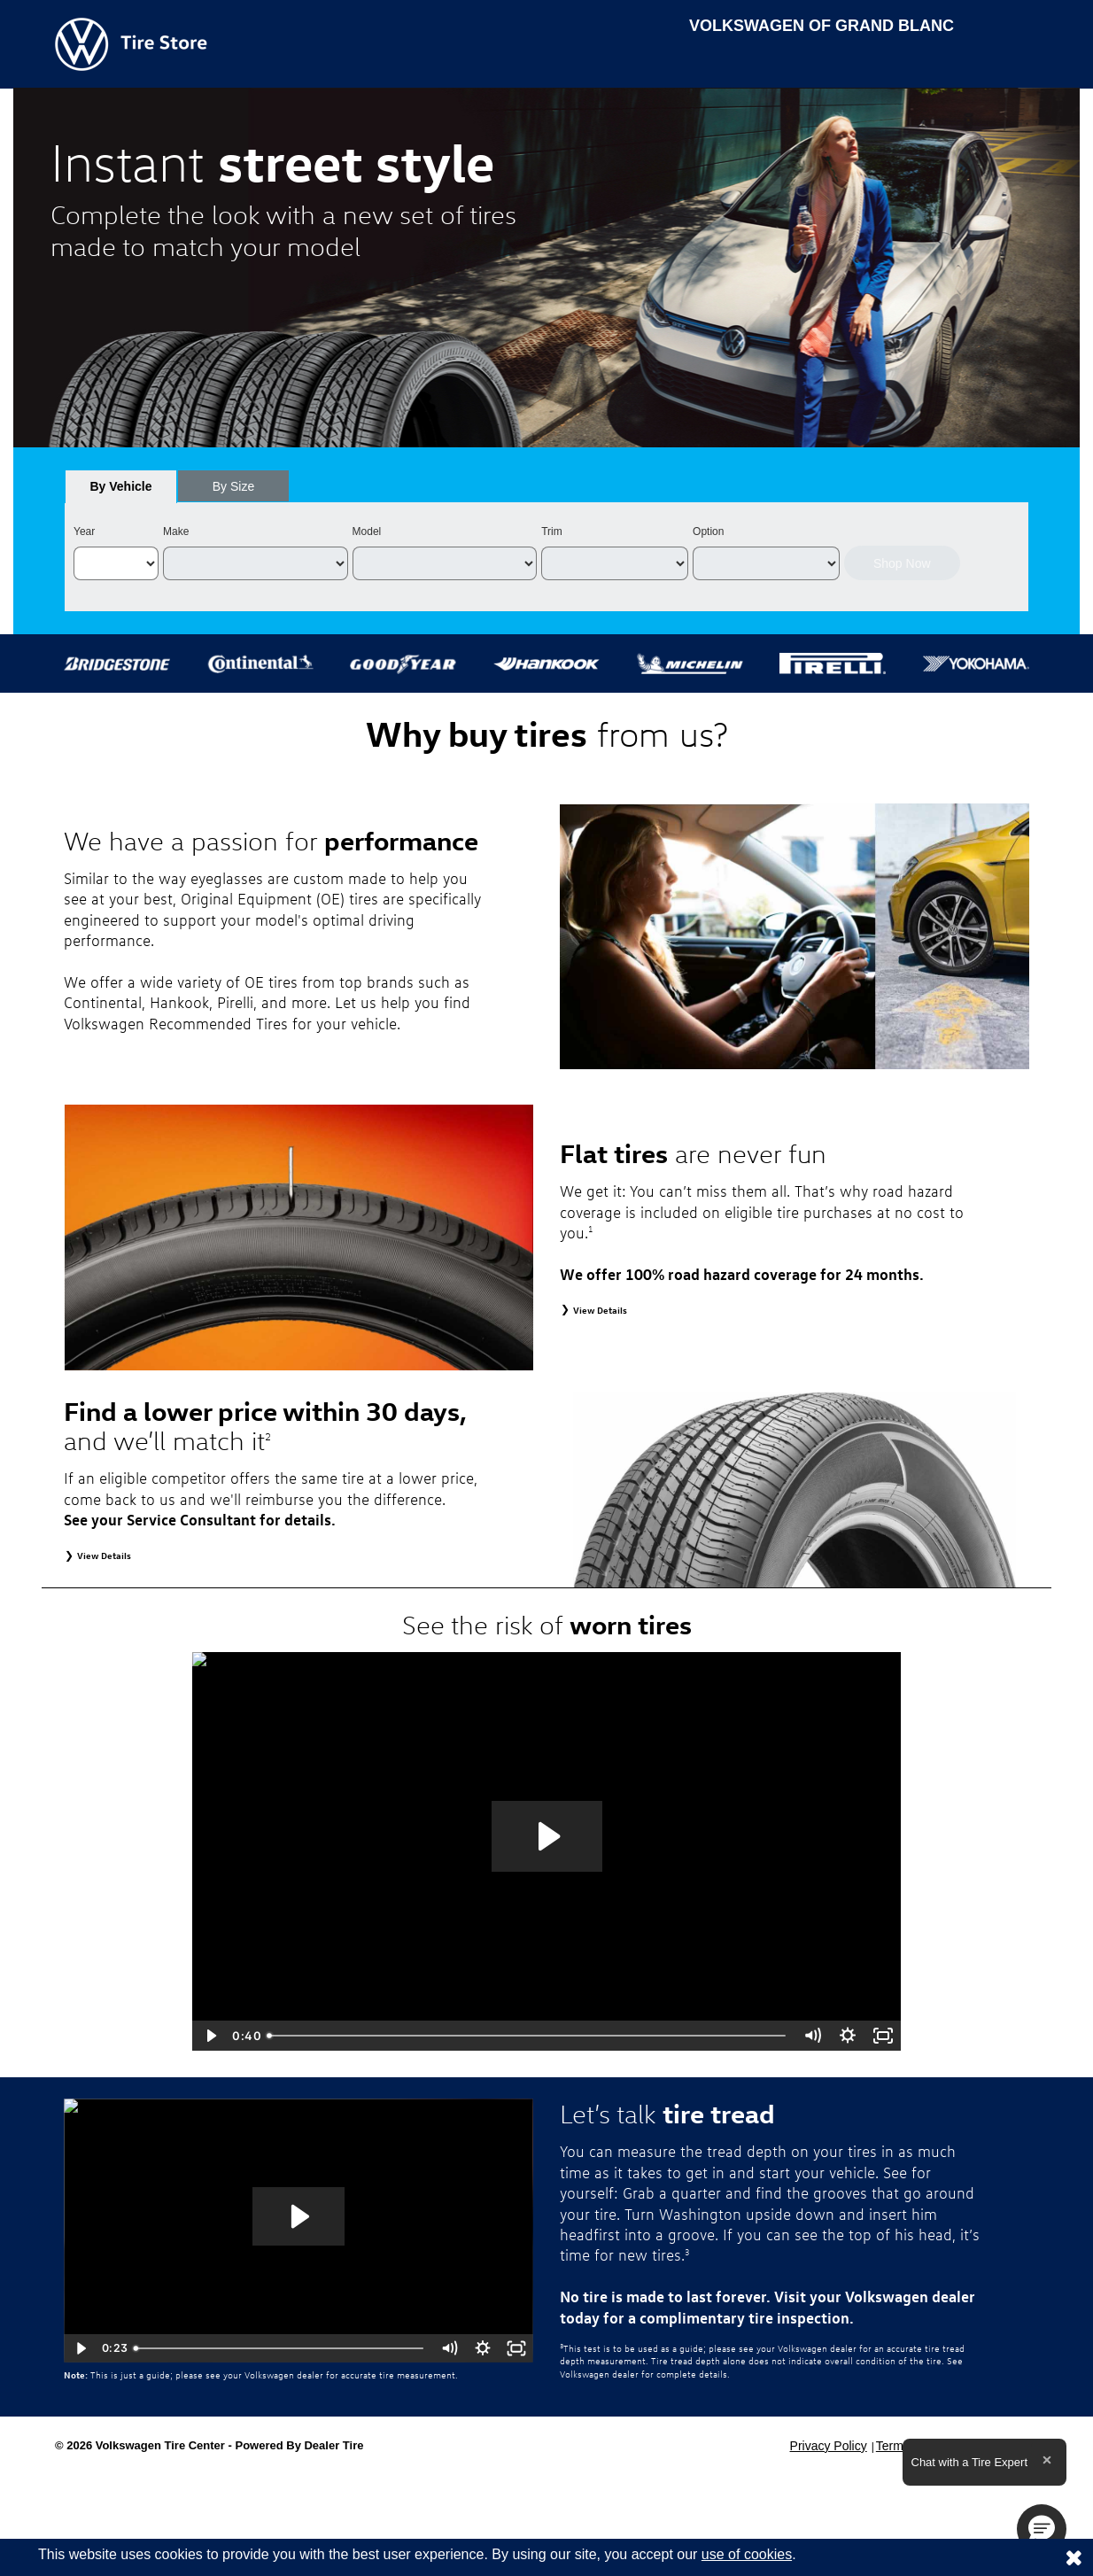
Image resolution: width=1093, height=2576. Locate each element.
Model (367, 531)
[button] (1041, 2529)
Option (708, 531)
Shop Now (902, 563)
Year (84, 531)
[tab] (121, 486)
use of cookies (747, 2554)
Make (176, 531)
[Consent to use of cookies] (1073, 2557)
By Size (233, 486)
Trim (551, 531)
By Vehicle (121, 491)
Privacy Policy (828, 2446)
